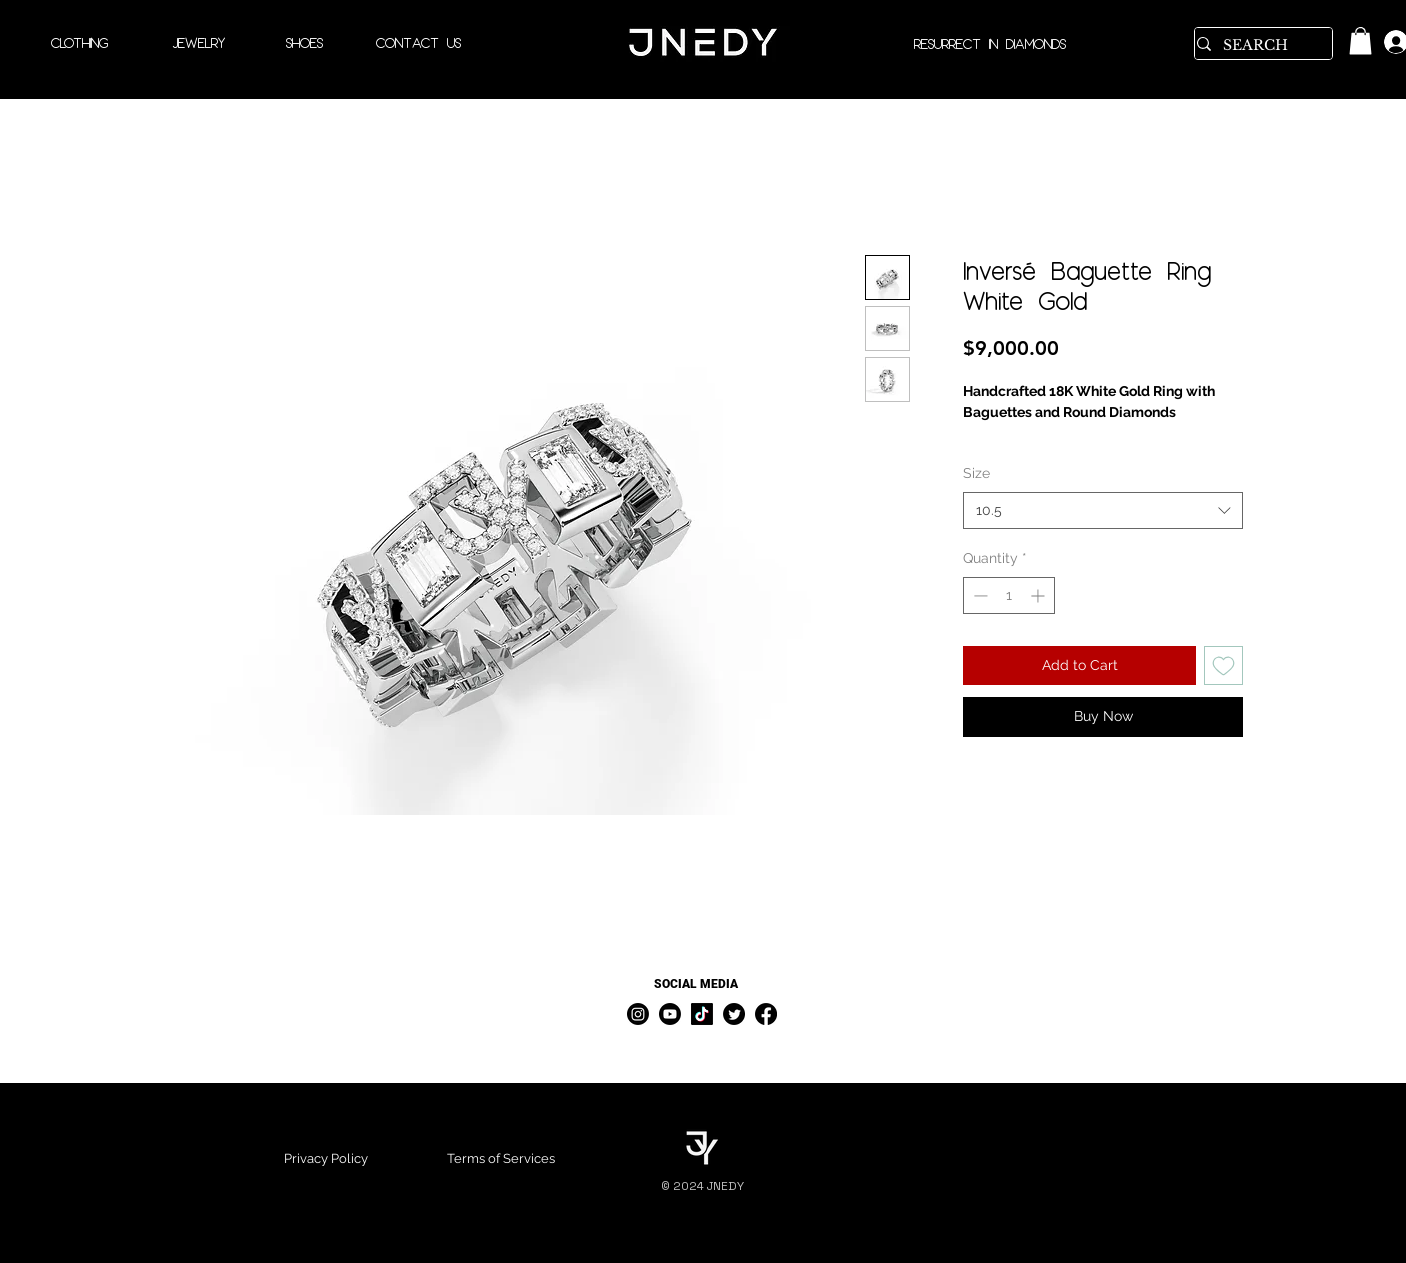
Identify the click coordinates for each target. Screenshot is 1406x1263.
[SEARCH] (1256, 46)
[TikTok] (702, 1014)
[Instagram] (638, 1014)
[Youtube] (670, 1014)
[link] (1360, 40)
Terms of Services (501, 1158)
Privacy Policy (326, 1158)
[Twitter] (734, 1014)
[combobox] (1103, 511)
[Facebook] (766, 1014)
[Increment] (1039, 595)
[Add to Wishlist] (1223, 665)
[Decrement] (978, 595)
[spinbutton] (1009, 595)
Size (976, 473)
